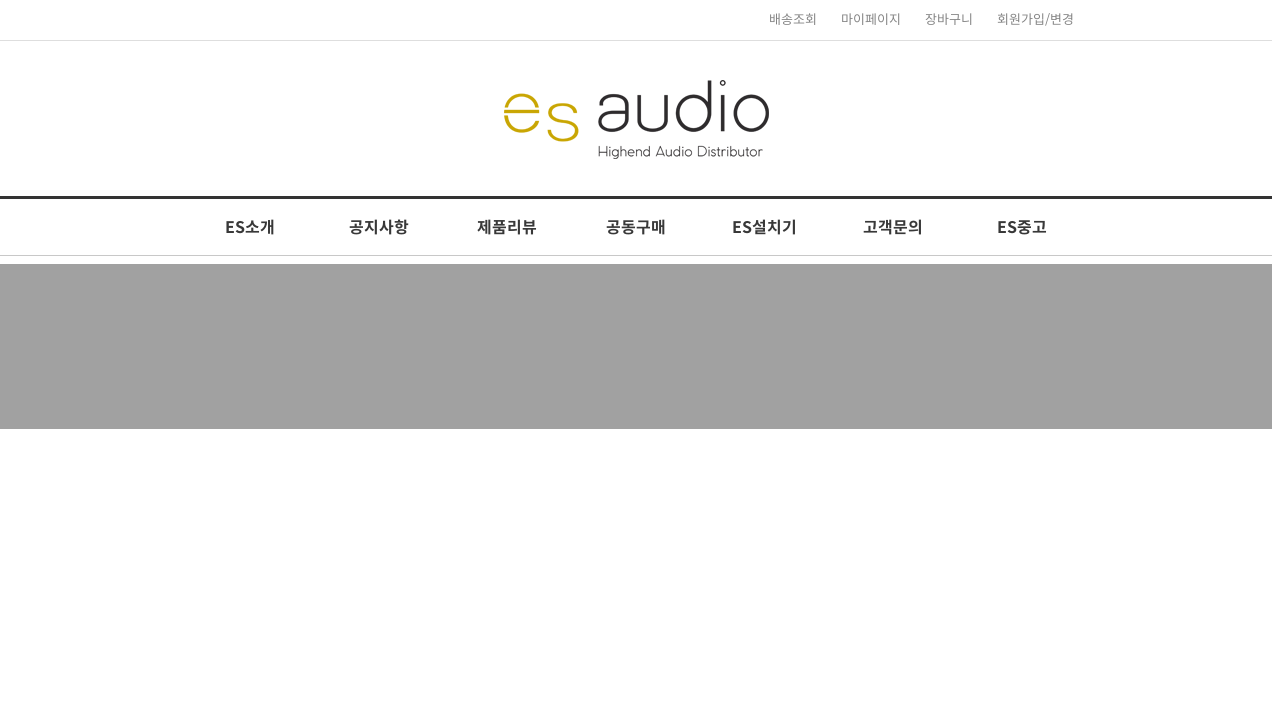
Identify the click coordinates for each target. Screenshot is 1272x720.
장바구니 (949, 19)
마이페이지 (871, 19)
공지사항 (379, 227)
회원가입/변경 (1035, 19)
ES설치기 (764, 227)
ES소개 (250, 227)
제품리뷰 (507, 227)
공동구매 (636, 227)
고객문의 (893, 227)
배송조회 (793, 19)
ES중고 (1022, 227)
